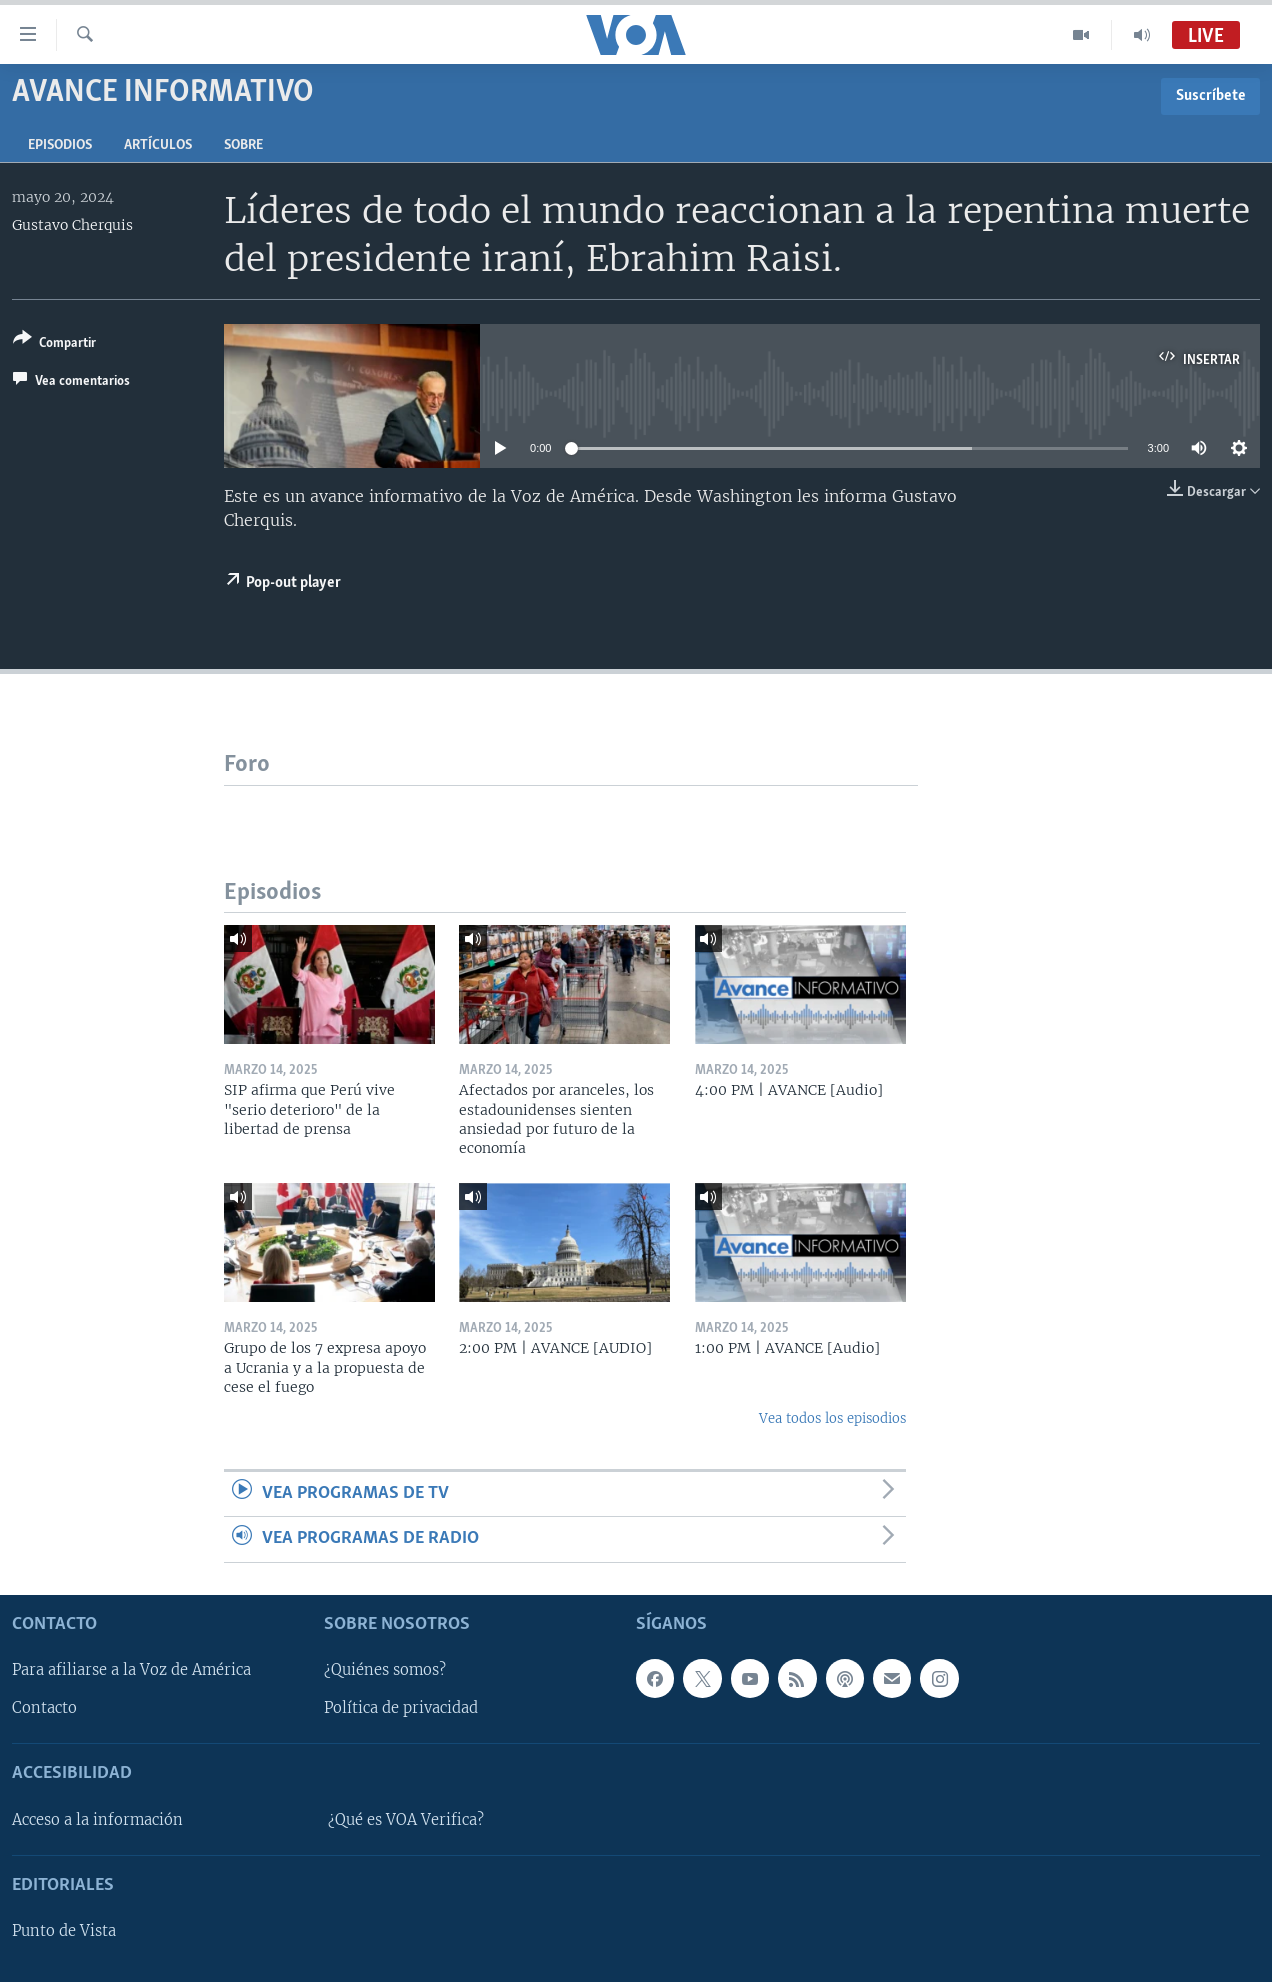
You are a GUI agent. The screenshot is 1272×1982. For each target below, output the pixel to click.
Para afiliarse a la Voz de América (131, 1670)
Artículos (158, 145)
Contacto (44, 1708)
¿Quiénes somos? (385, 1670)
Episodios (60, 145)
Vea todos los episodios (832, 1418)
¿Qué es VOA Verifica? (406, 1819)
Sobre (243, 145)
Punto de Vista (64, 1931)
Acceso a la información (97, 1819)
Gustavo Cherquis (72, 225)
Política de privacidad (401, 1708)
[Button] (54, 344)
